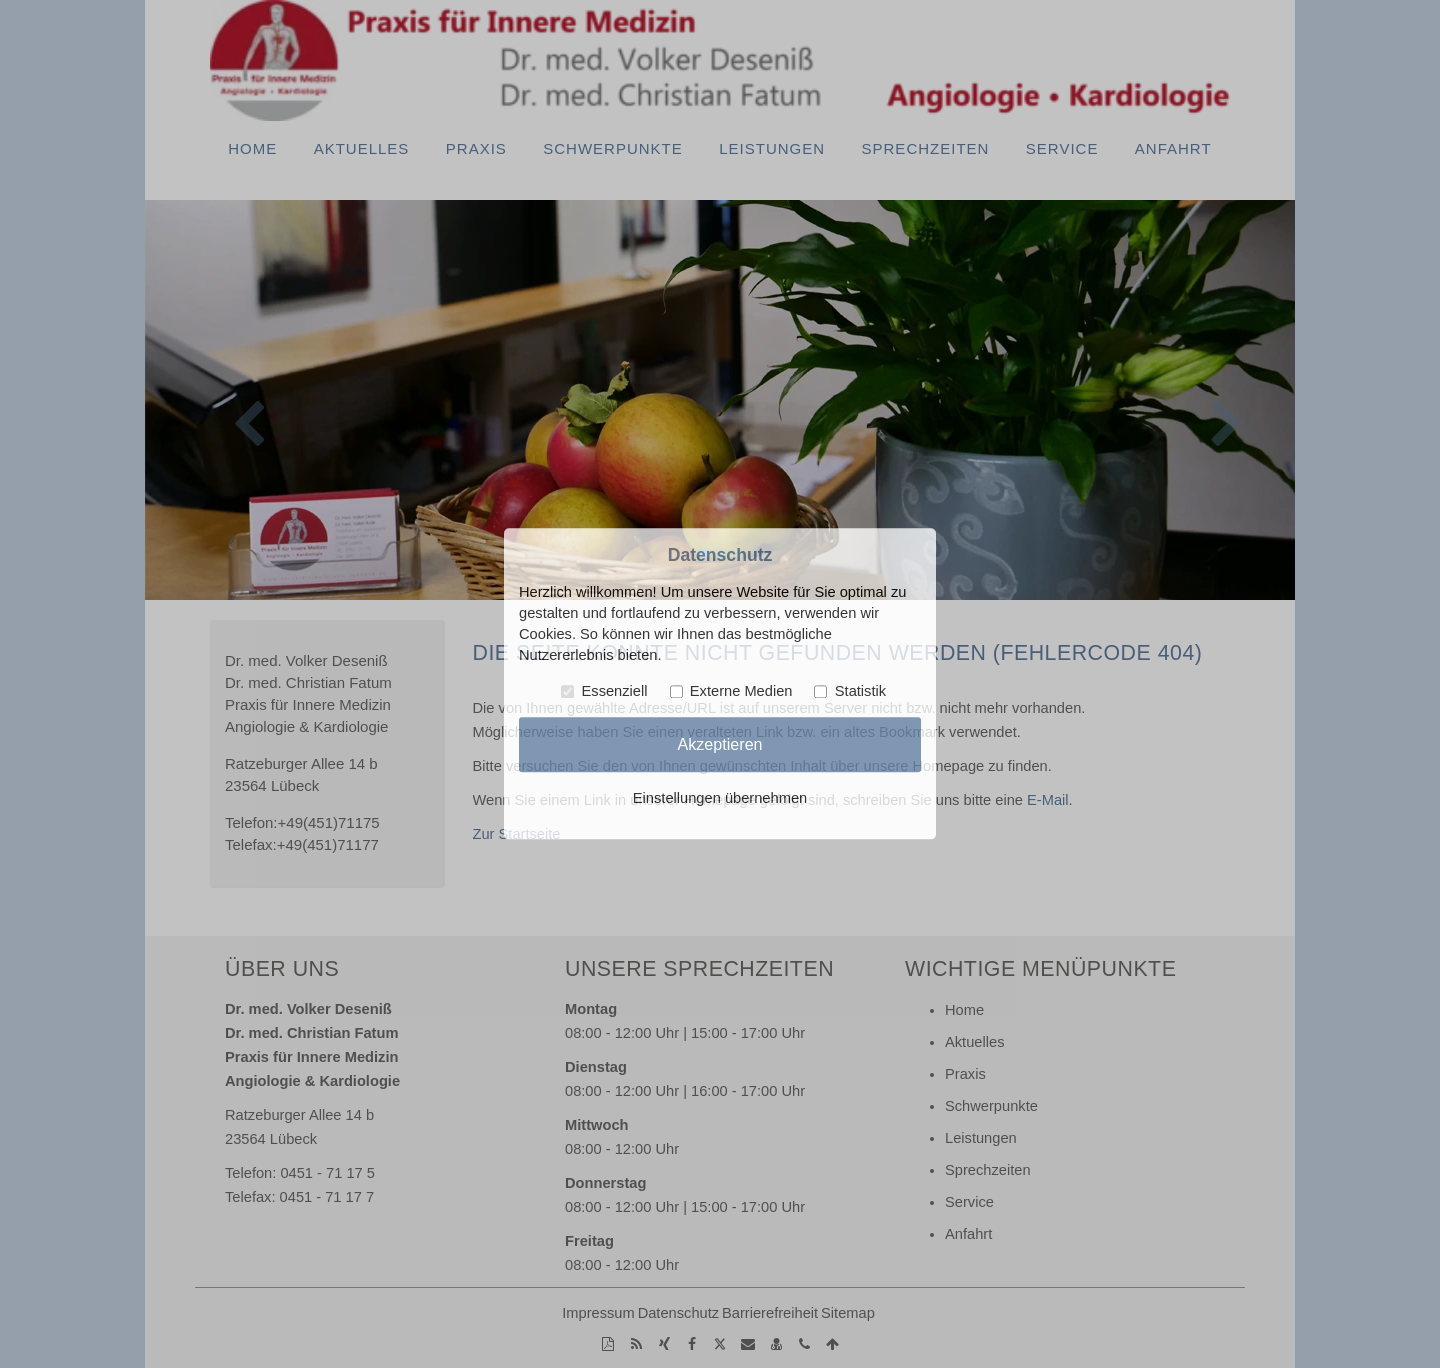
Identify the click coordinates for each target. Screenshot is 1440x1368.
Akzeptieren (719, 744)
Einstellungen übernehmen (720, 799)
